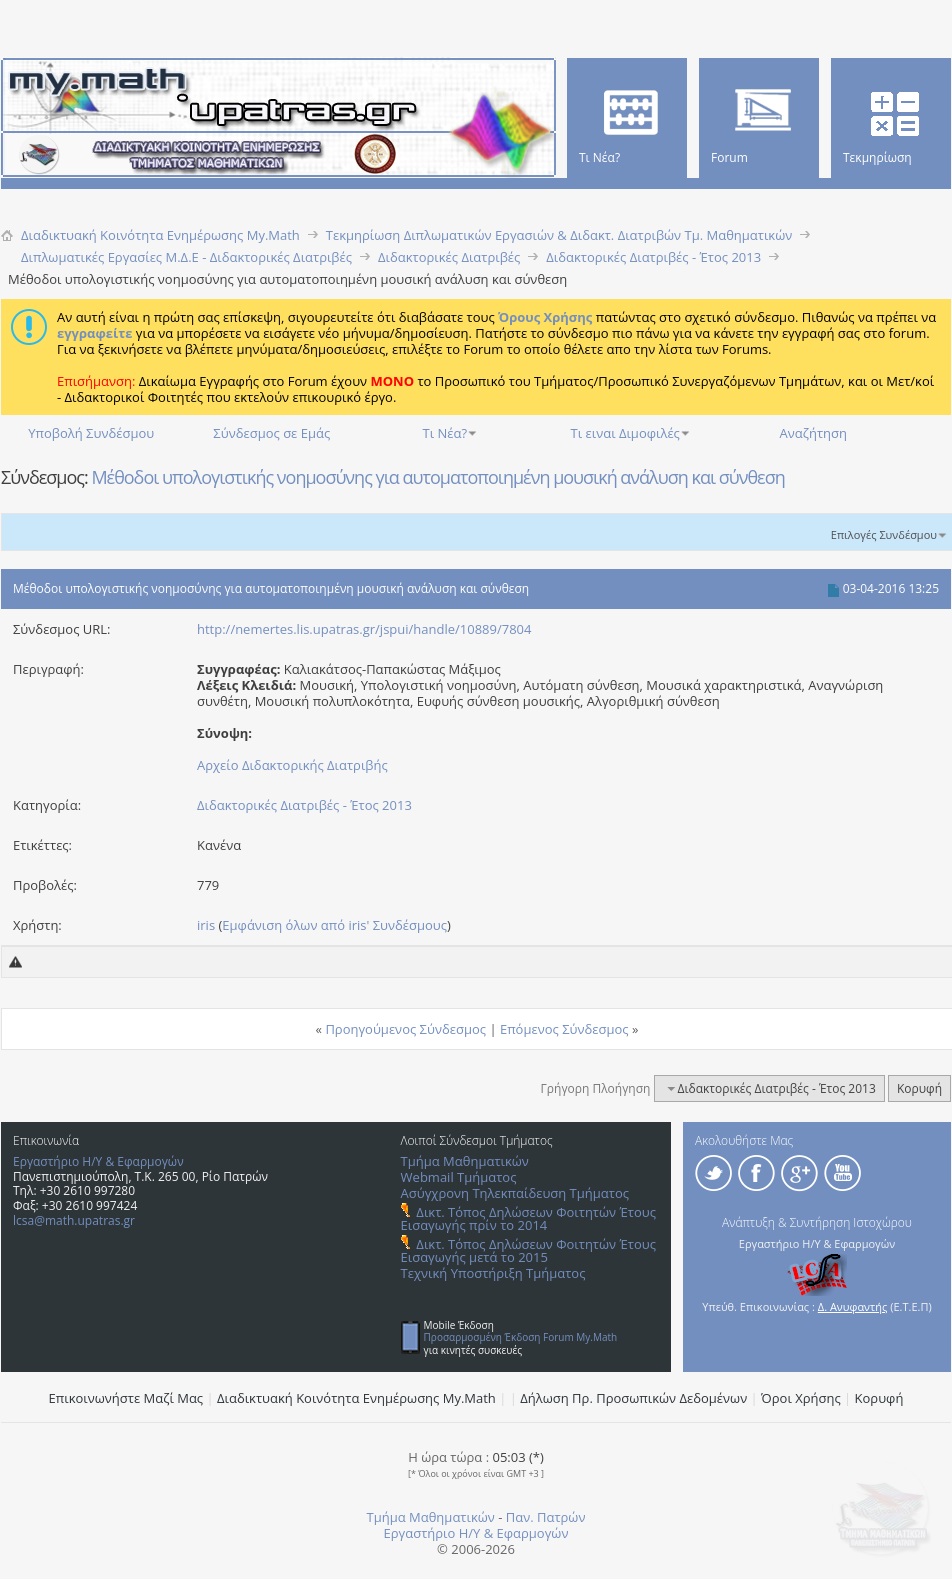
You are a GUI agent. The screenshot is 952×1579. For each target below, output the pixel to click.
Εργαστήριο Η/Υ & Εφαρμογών (98, 1161)
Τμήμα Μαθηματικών (465, 1161)
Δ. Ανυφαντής (853, 1306)
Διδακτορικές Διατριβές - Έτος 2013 (304, 805)
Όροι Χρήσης (801, 1398)
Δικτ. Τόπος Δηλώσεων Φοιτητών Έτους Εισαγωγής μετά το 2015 (528, 1250)
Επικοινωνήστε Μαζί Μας (126, 1398)
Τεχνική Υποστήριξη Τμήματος (493, 1273)
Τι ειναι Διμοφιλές (625, 433)
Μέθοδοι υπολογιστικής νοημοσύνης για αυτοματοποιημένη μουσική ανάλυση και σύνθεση (437, 477)
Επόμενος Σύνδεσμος (564, 1029)
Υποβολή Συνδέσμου (91, 433)
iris (206, 925)
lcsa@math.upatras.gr (74, 1220)
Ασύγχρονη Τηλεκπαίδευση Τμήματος (515, 1193)
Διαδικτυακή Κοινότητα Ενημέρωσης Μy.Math (356, 1398)
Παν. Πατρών (546, 1517)
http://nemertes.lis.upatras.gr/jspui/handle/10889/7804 (364, 629)
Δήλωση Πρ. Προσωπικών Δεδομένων (633, 1398)
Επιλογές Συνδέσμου (884, 534)
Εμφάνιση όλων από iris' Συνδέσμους (334, 925)
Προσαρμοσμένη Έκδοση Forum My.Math (521, 1337)
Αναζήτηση (813, 433)
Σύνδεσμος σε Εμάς (271, 433)
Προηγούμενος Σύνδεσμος (405, 1029)
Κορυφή (919, 1088)
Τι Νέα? (445, 433)
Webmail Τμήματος (459, 1177)
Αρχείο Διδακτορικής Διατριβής (292, 765)
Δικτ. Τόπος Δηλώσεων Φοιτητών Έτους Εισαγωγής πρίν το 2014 (528, 1218)
